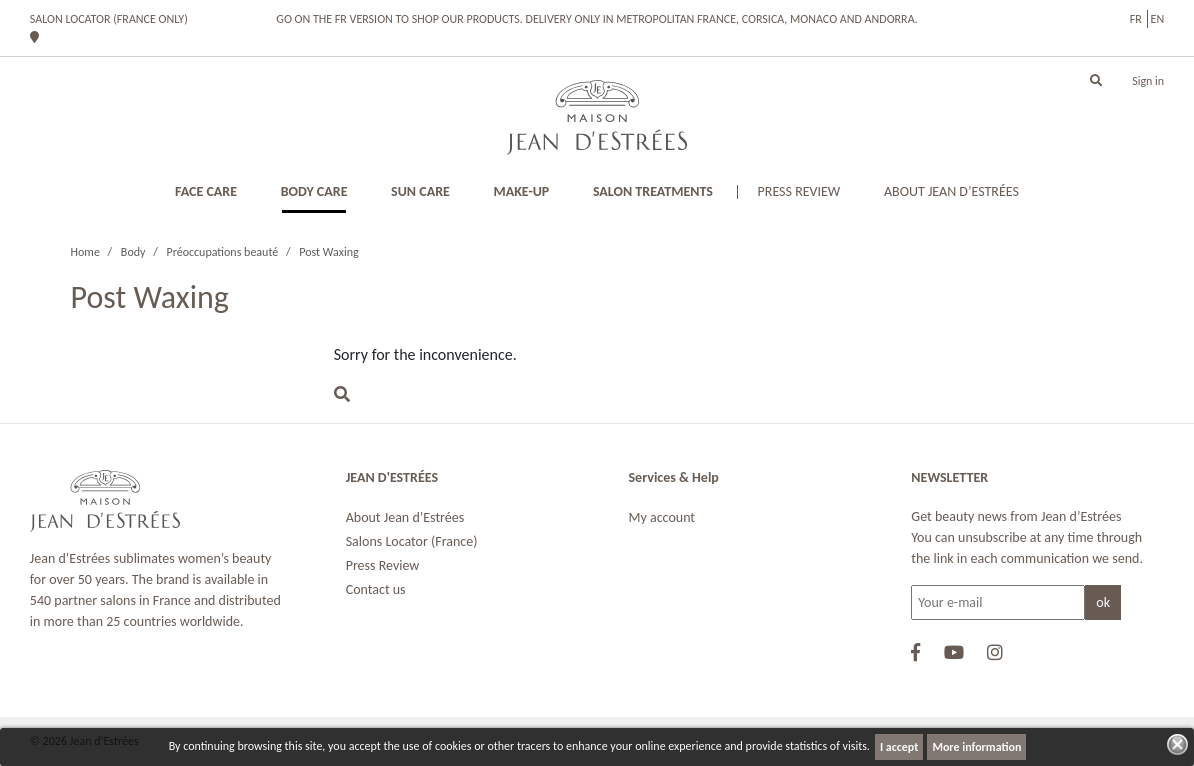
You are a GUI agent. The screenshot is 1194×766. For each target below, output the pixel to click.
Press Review (383, 565)
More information (976, 747)
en (1158, 19)
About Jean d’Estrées (405, 517)
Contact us (376, 589)
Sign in (1148, 81)
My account (662, 517)
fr (1136, 19)
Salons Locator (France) (412, 541)
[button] (1096, 81)
